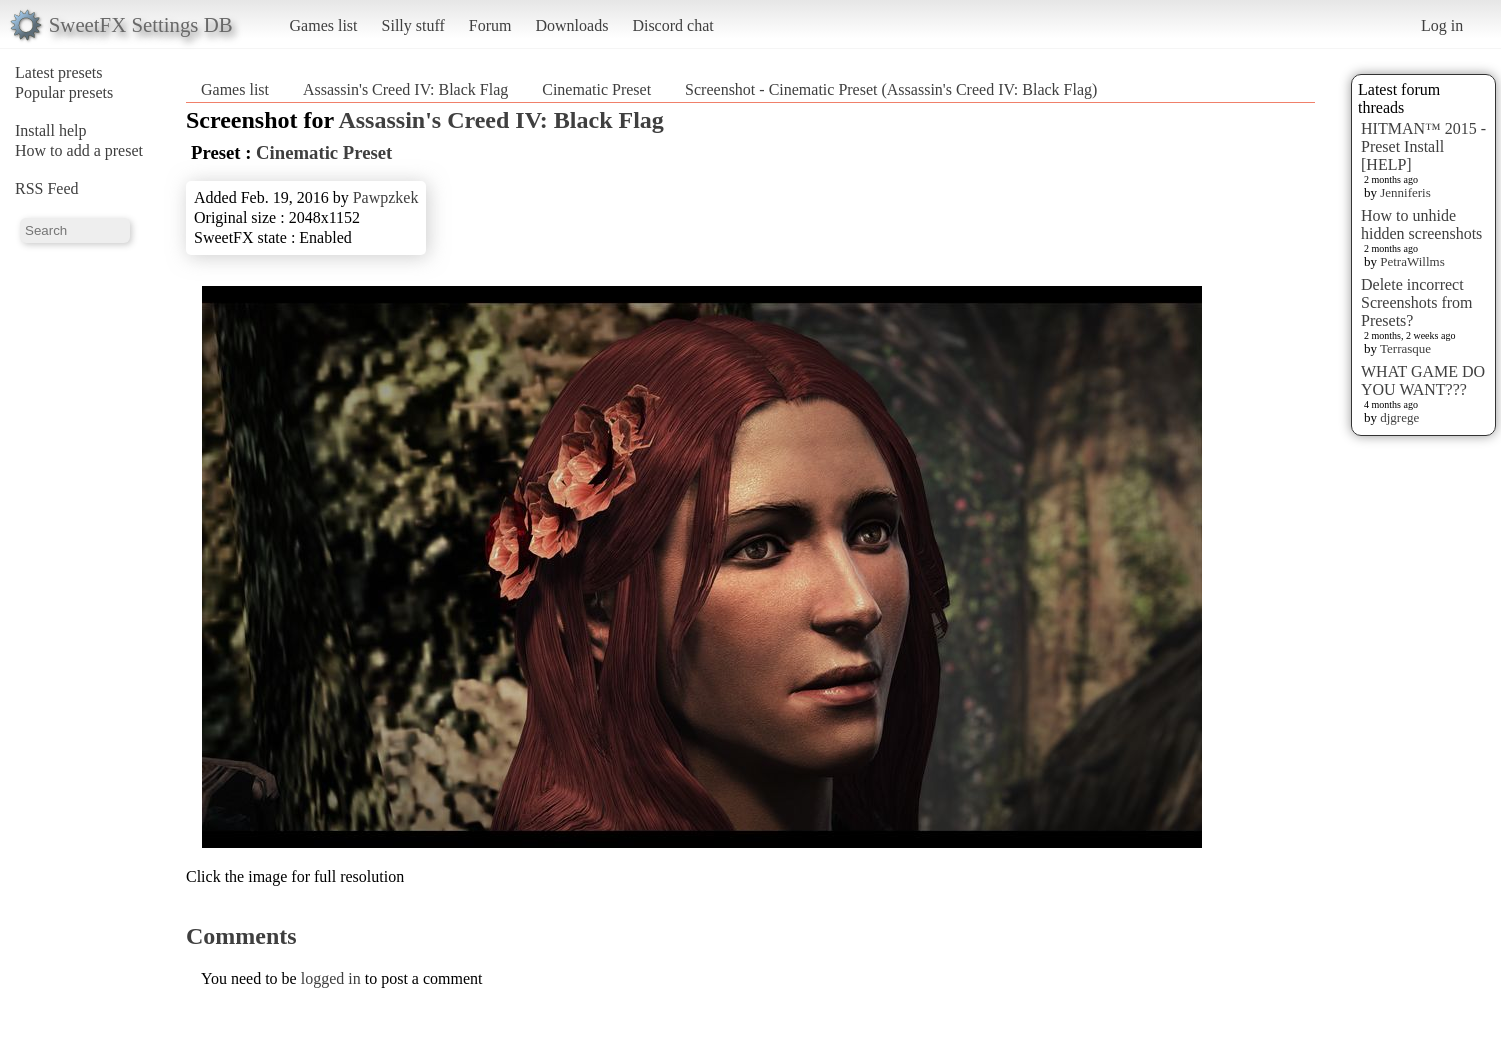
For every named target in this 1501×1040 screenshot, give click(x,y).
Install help (51, 130)
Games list (324, 25)
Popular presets (64, 92)
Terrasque (1405, 348)
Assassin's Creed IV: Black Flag (405, 89)
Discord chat (672, 25)
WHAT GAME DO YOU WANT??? (1423, 380)
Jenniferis (1405, 192)
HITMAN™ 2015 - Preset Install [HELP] (1423, 146)
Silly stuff (413, 25)
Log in (1442, 25)
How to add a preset (79, 150)
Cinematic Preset (596, 89)
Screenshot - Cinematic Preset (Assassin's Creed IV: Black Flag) (891, 89)
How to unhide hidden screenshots (1421, 224)
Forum (490, 25)
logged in (331, 978)
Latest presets (59, 72)
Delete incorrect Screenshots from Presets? (1417, 302)
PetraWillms (1412, 261)
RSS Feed (47, 188)
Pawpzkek (386, 197)
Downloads (571, 25)
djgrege (1399, 417)
